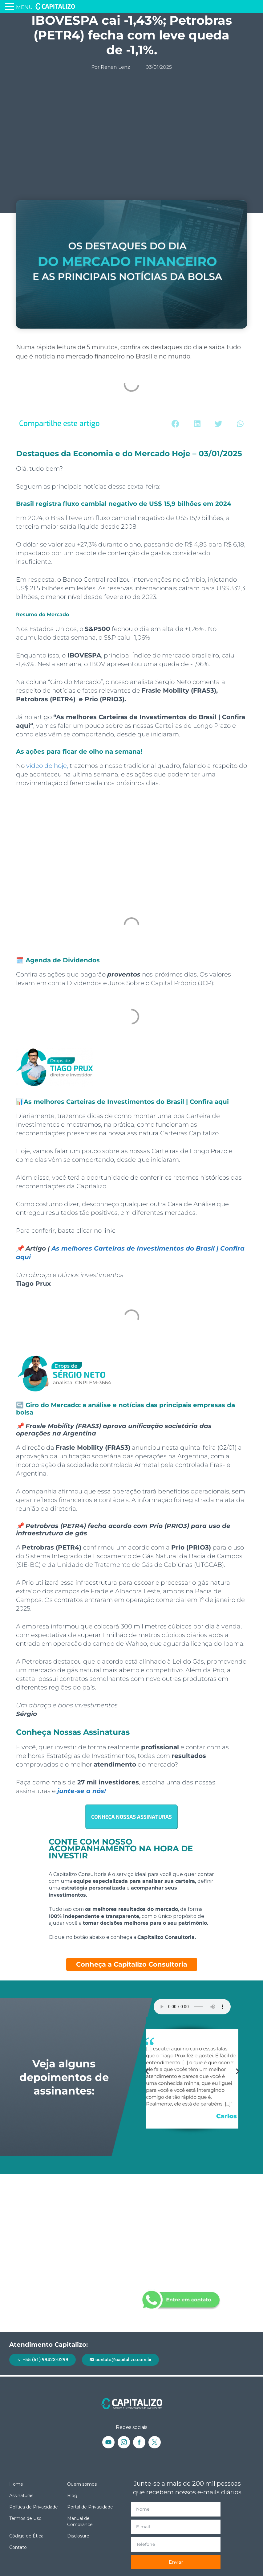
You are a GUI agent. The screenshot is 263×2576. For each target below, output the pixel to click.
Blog (72, 2495)
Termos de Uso (25, 2518)
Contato (18, 2547)
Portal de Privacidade (90, 2507)
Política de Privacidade (33, 2507)
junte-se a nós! (81, 1791)
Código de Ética (26, 2536)
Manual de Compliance (80, 2521)
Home (16, 2484)
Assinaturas (21, 2495)
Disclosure (78, 2536)
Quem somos (82, 2484)
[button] (175, 424)
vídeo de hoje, (47, 765)
